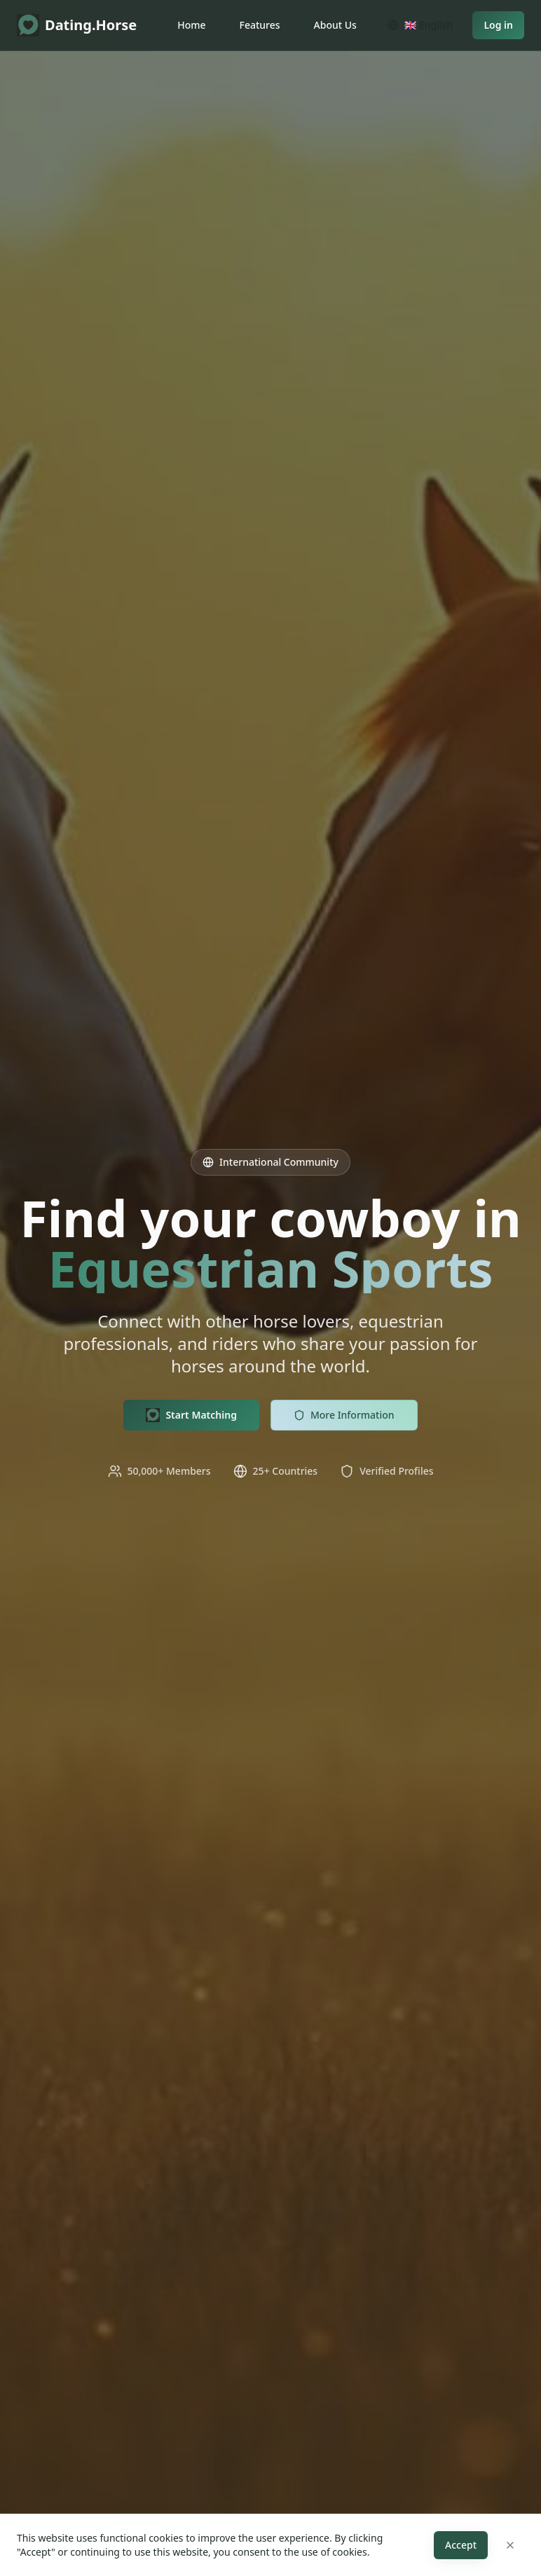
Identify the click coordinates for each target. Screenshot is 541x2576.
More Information (344, 1414)
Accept (461, 2544)
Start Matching (191, 1415)
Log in (498, 25)
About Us (335, 25)
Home (191, 25)
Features (260, 25)
